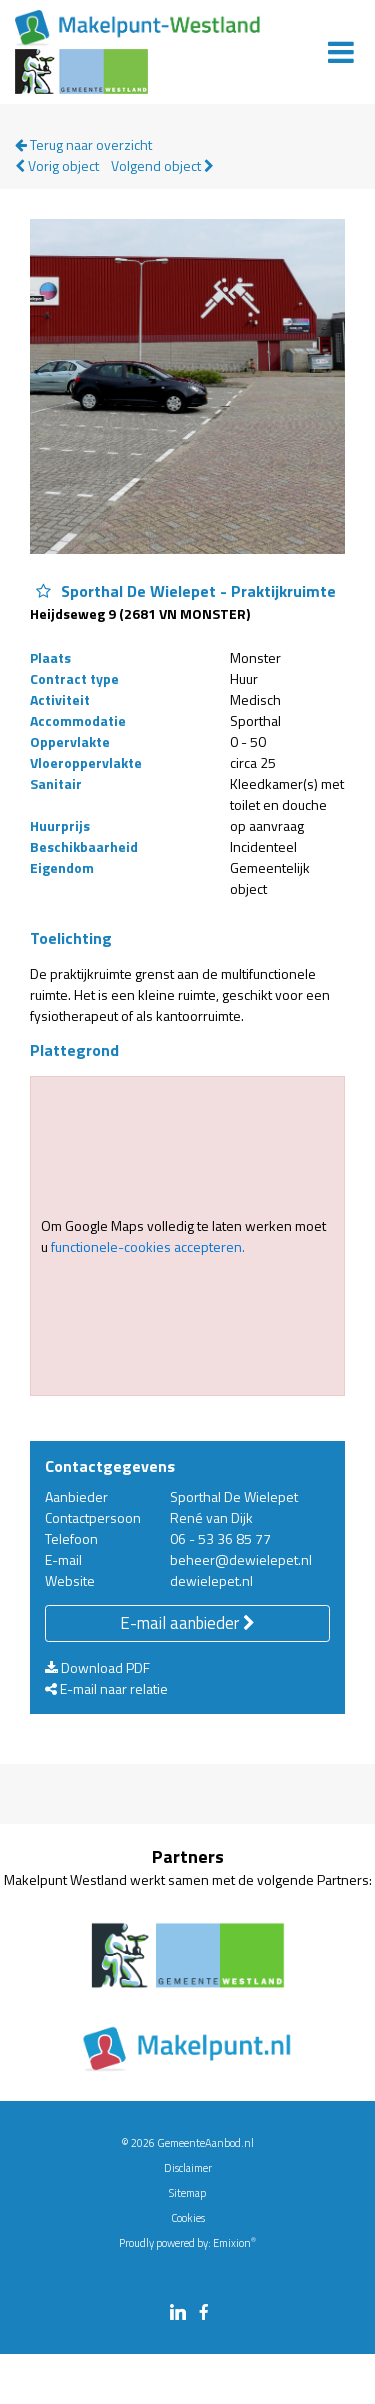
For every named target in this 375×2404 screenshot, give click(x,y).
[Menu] (341, 52)
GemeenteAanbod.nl (205, 2143)
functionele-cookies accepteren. (148, 1246)
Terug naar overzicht (83, 144)
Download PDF (97, 1667)
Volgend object (162, 165)
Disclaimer (188, 2168)
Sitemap (187, 2193)
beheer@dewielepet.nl (241, 1559)
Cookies (188, 2218)
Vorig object (57, 165)
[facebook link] (204, 2313)
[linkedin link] (178, 2313)
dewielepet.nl (211, 1580)
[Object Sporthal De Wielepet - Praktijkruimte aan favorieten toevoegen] (43, 591)
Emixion (232, 2243)
